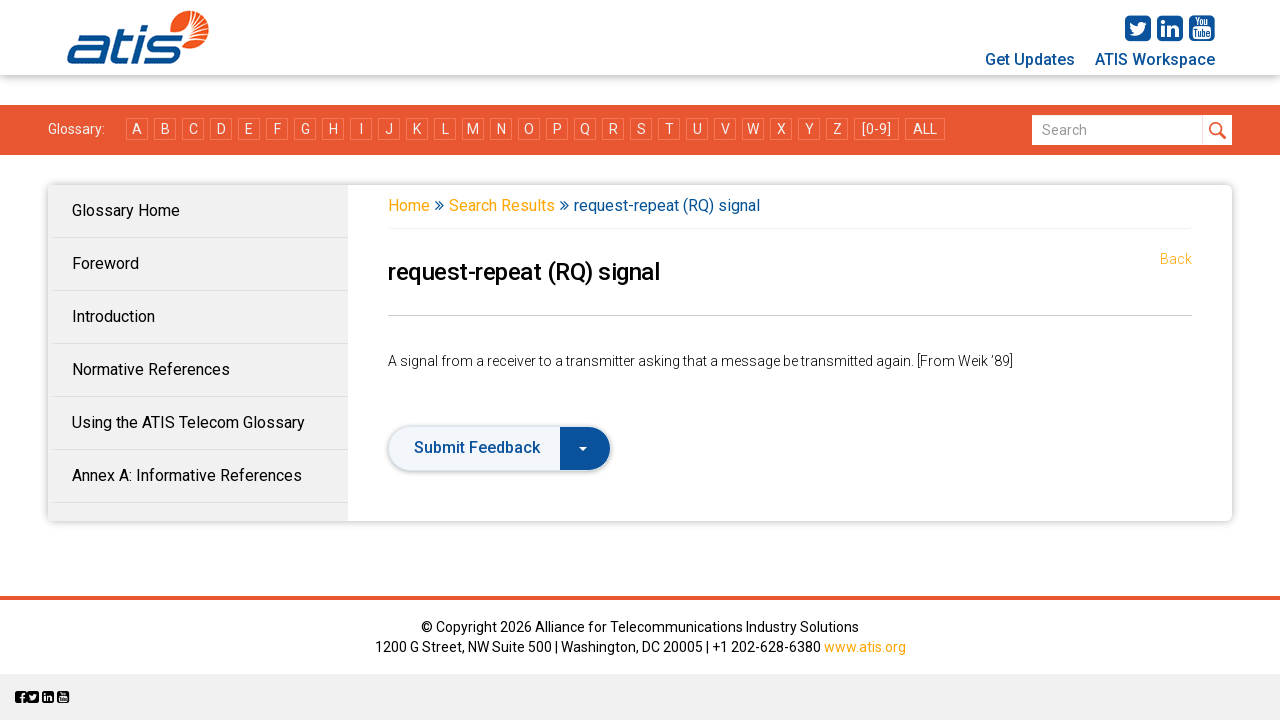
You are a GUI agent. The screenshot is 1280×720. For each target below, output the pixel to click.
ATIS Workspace (1155, 59)
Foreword (105, 263)
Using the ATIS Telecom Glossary (188, 422)
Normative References (151, 369)
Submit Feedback (500, 447)
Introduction (113, 316)
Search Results (502, 205)
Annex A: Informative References (187, 475)
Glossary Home (126, 210)
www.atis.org (865, 647)
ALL (925, 129)
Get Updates (1030, 59)
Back (1176, 259)
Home (409, 205)
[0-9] (876, 129)
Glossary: (76, 129)
